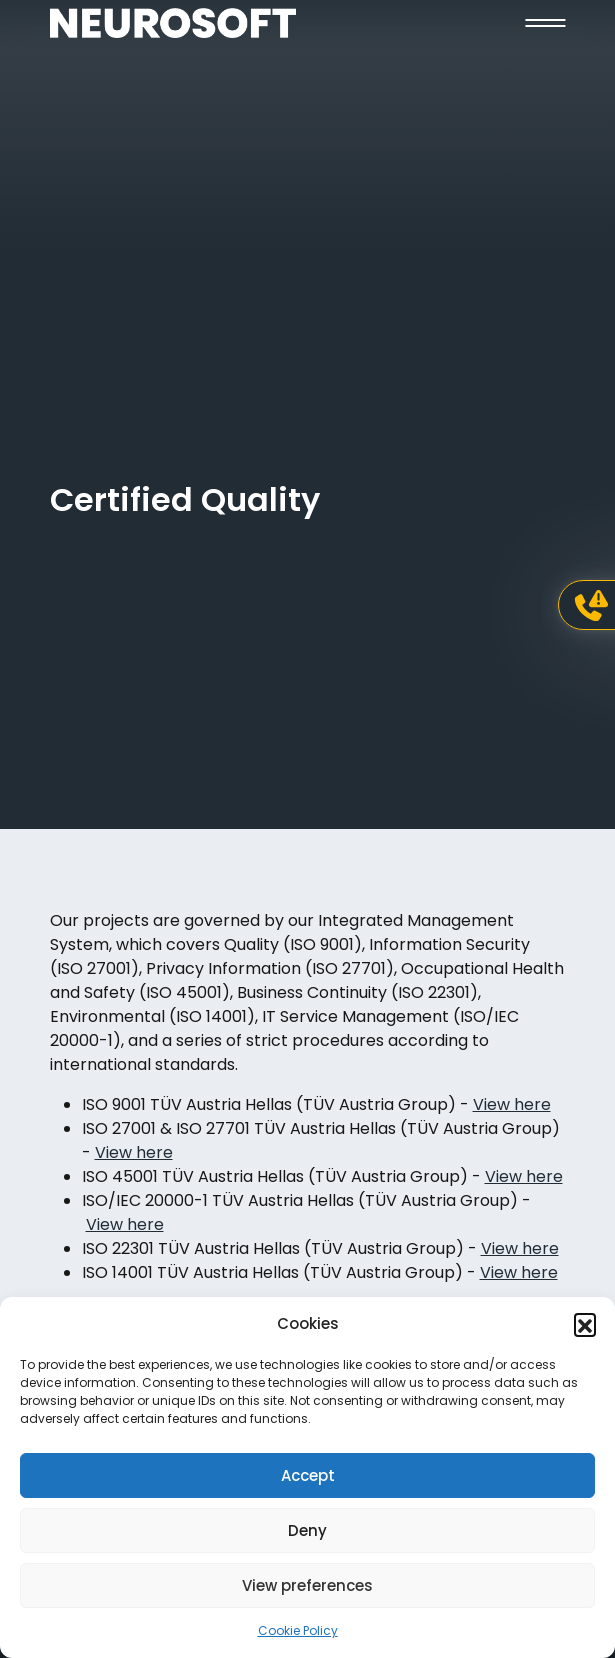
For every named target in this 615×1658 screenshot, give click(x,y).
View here (512, 1104)
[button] (585, 1324)
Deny (307, 1530)
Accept (308, 1475)
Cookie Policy (298, 1630)
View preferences (307, 1585)
